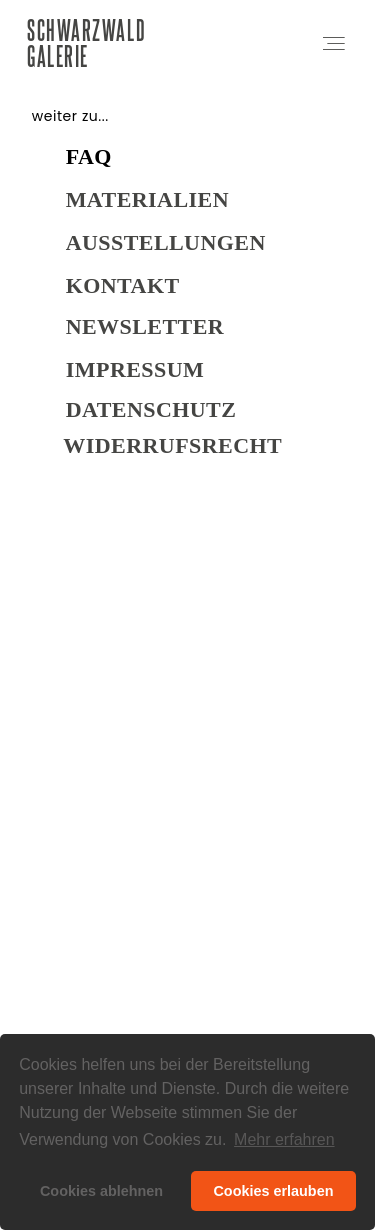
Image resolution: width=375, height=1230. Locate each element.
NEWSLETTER (145, 331)
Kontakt (123, 290)
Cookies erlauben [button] (273, 1191)
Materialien (147, 204)
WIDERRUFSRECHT (172, 451)
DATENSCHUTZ (151, 414)
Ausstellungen (166, 247)
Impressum (135, 374)
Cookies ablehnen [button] (101, 1191)
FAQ (89, 161)
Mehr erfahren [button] (284, 1139)
